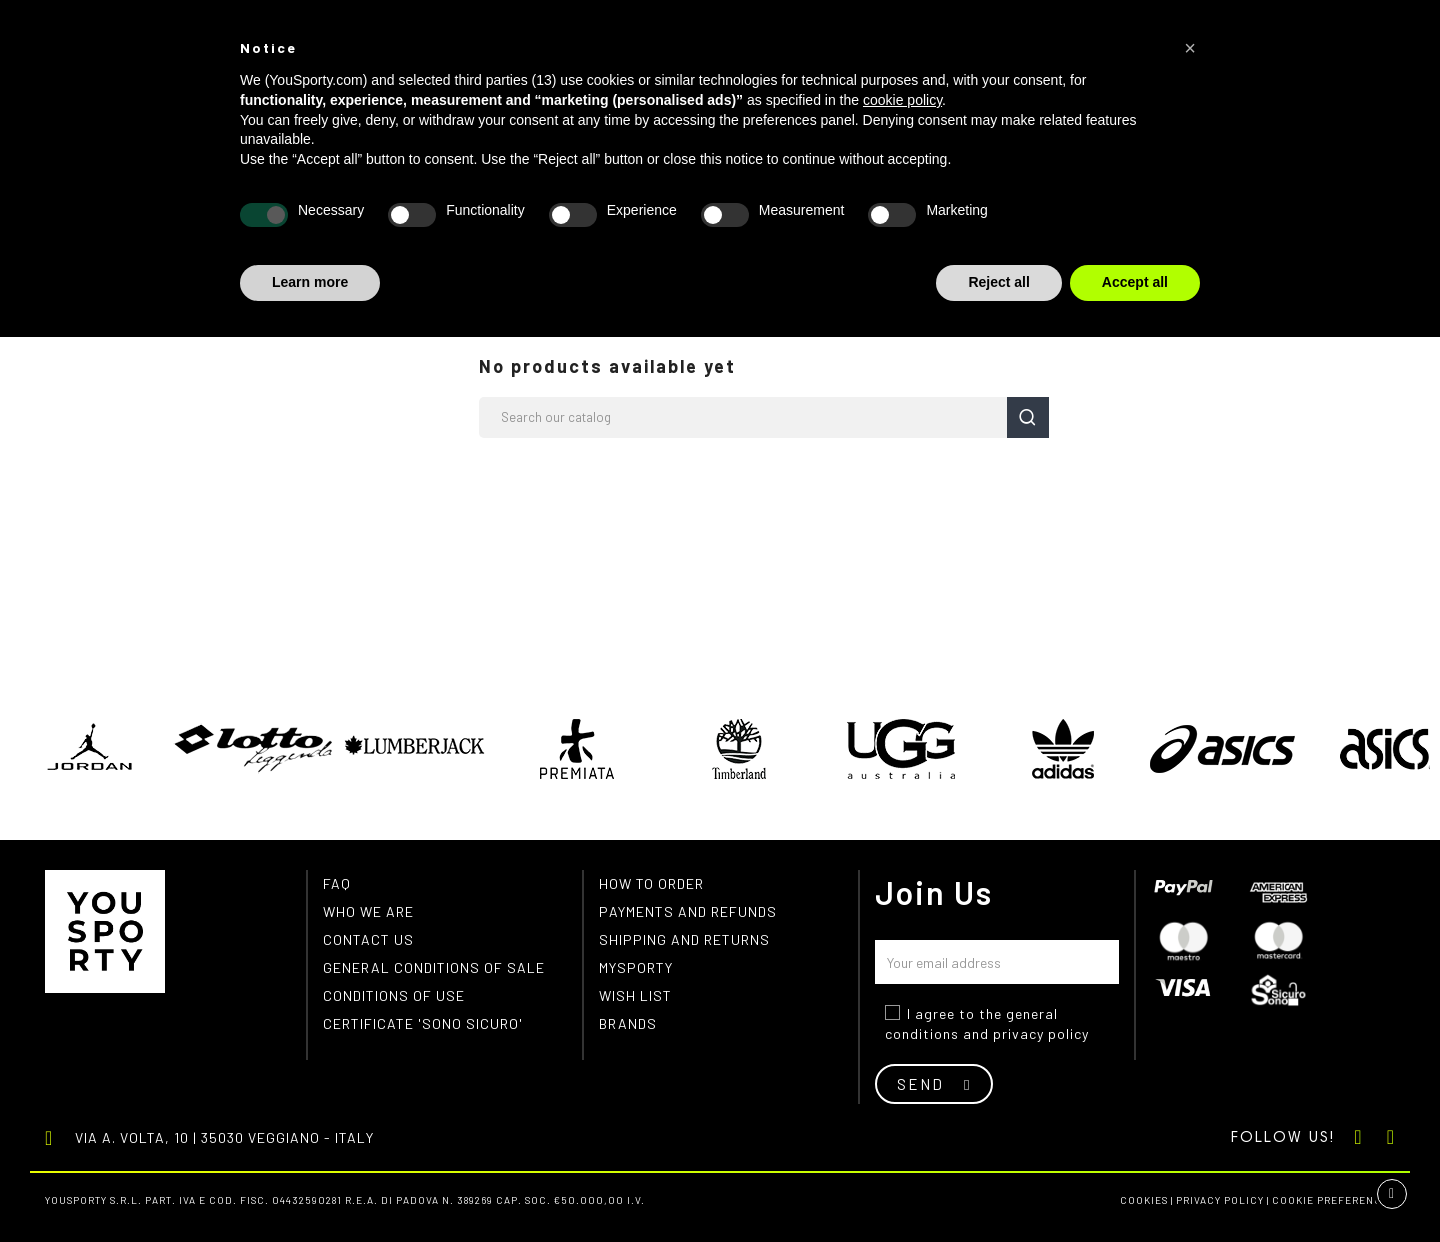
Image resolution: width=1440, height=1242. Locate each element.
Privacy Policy (1220, 1200)
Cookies (1144, 1200)
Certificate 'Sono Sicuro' (423, 1023)
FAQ (337, 883)
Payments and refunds (688, 911)
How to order (651, 883)
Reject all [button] (998, 282)
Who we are (368, 911)
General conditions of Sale (434, 967)
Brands (628, 1023)
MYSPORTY (636, 967)
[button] (1190, 48)
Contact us (368, 939)
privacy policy (1041, 1033)
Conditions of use (394, 995)
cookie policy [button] (902, 100)
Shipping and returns (684, 939)
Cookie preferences (1333, 1200)
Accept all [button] (1135, 282)
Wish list (635, 995)
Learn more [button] (310, 282)
